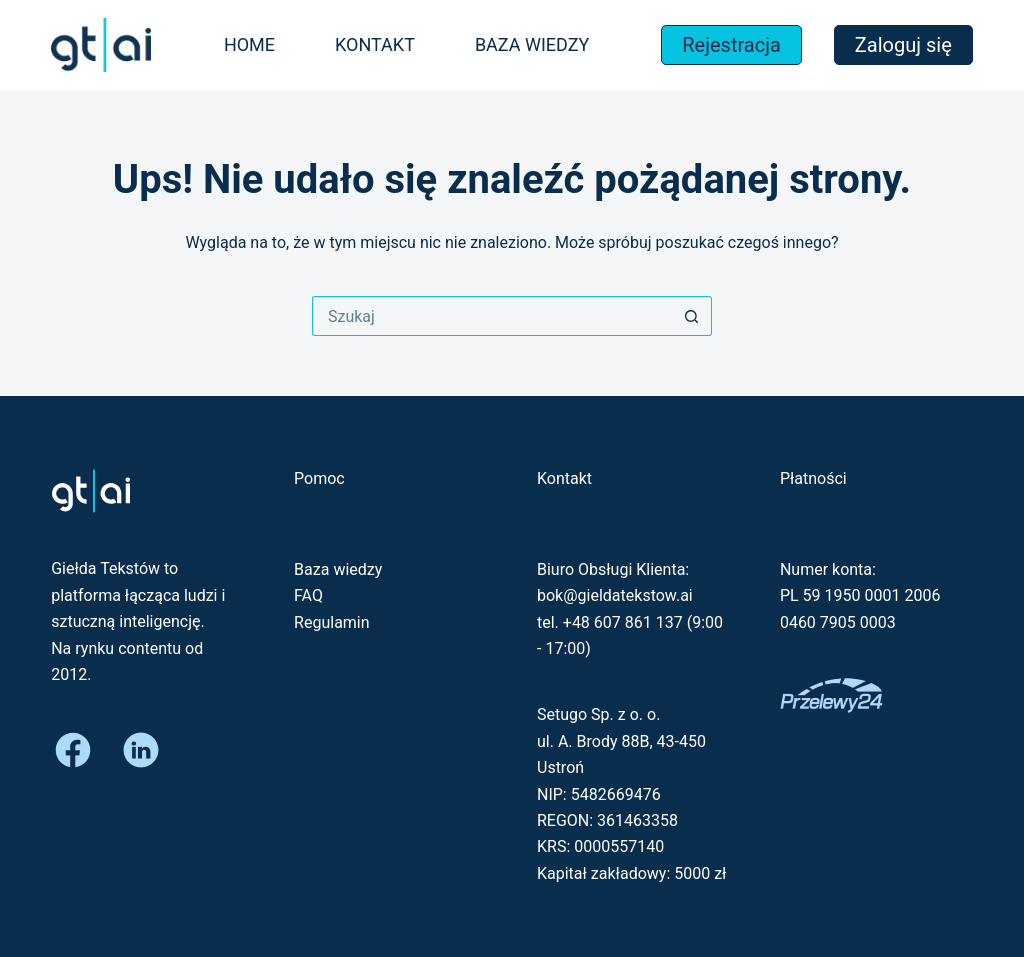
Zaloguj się (903, 45)
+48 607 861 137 (623, 622)
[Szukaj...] (492, 316)
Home (249, 44)
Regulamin (332, 622)
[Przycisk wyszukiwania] (692, 316)
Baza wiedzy (532, 44)
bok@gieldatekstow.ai (615, 595)
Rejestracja (731, 45)
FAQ (308, 595)
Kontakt (375, 44)
